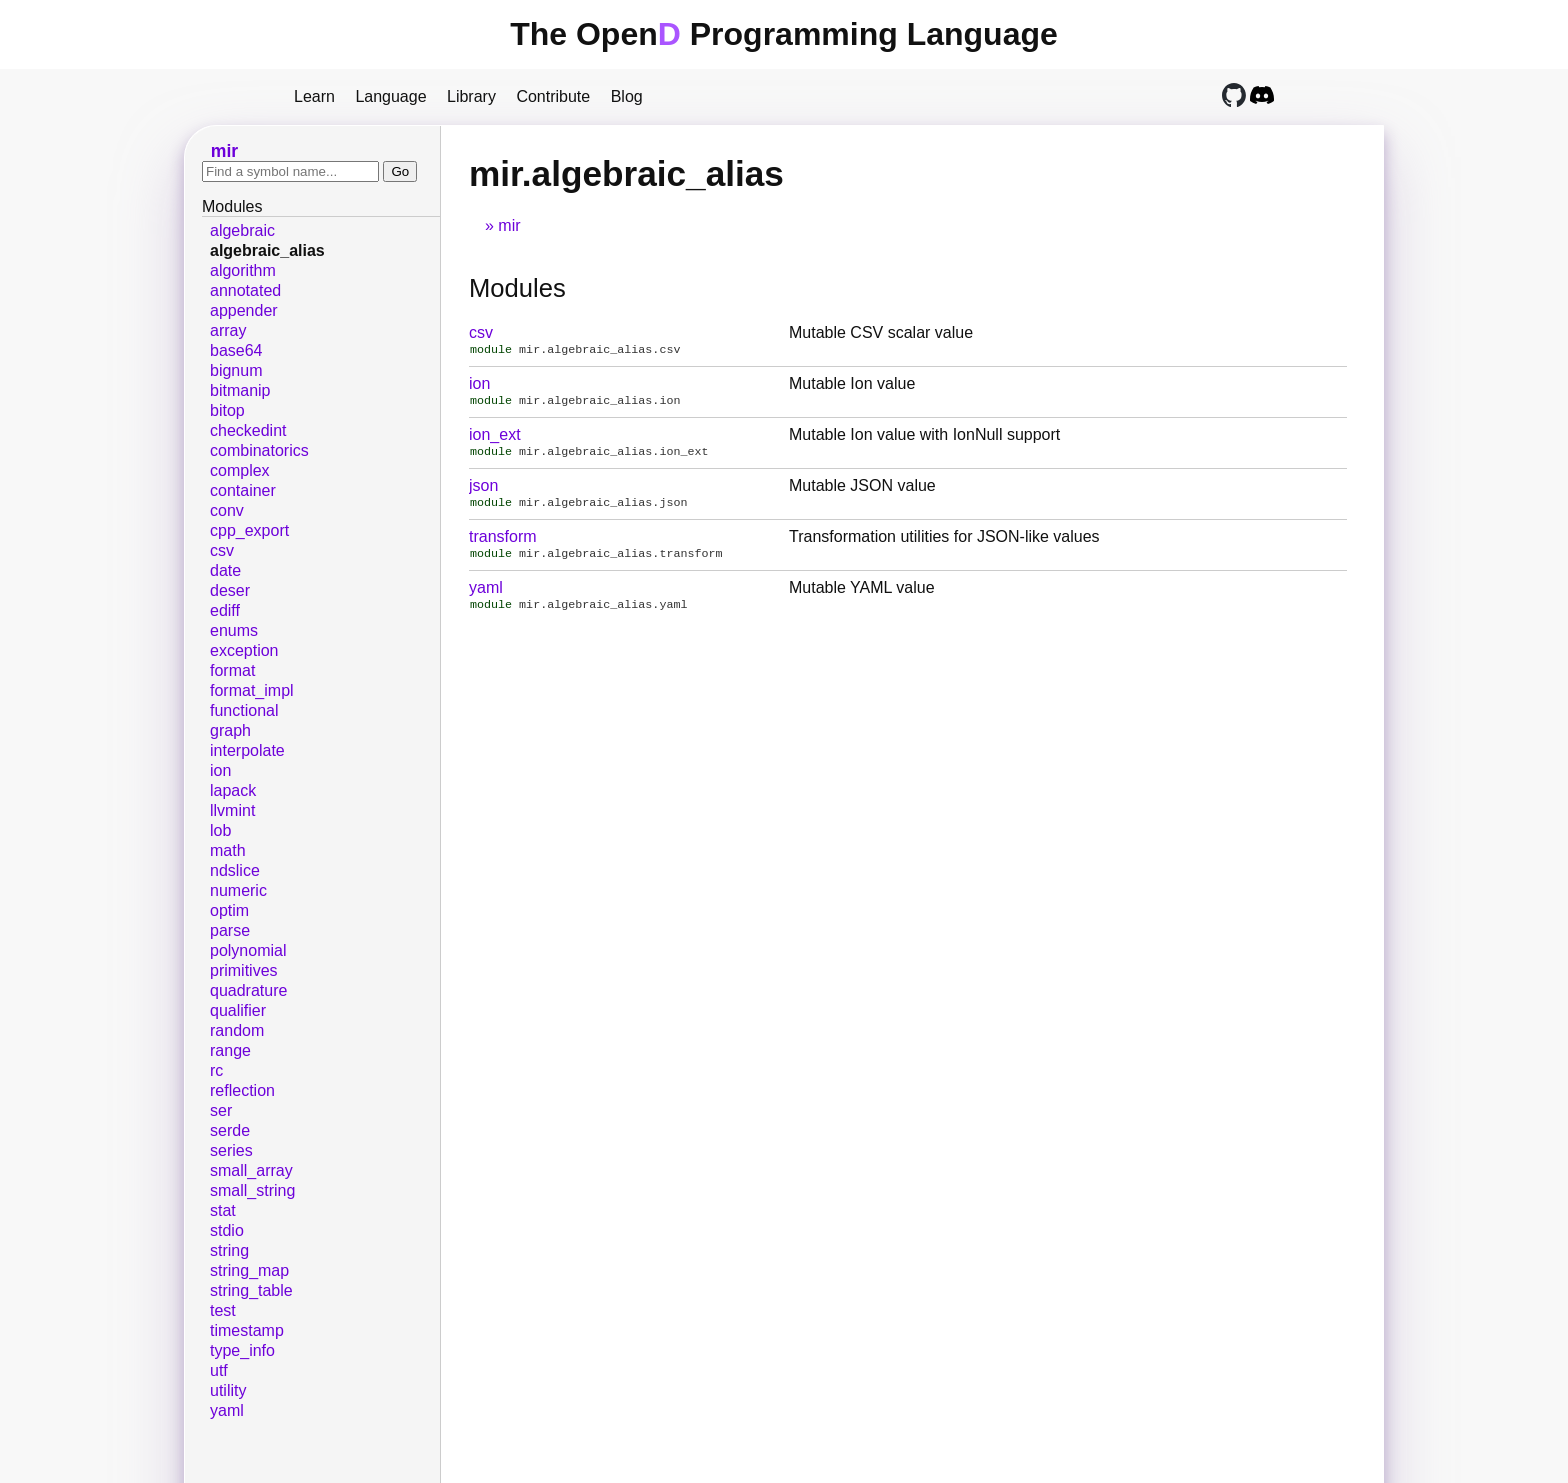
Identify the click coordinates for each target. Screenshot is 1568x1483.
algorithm (243, 270)
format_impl (252, 690)
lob (220, 830)
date (225, 570)
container (243, 490)
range (230, 1050)
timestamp (247, 1330)
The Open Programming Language (784, 34)
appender (244, 310)
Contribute (553, 96)
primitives (244, 970)
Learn (314, 96)
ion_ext (495, 438)
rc (216, 1070)
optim (229, 910)
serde (230, 1130)
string (229, 1250)
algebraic (242, 230)
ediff (225, 610)
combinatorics (259, 450)
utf (219, 1370)
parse (230, 930)
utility (228, 1390)
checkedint (248, 430)
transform (503, 544)
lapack (233, 790)
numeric (238, 890)
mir (509, 225)
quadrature (248, 990)
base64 (236, 350)
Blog (627, 96)
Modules (517, 288)
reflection (242, 1090)
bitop (227, 410)
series (231, 1150)
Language (390, 96)
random (237, 1030)
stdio (227, 1230)
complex (240, 470)
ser (221, 1110)
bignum (236, 370)
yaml (486, 597)
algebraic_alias (267, 250)
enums (234, 630)
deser (230, 590)
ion (479, 385)
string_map (249, 1270)
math (228, 850)
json (483, 491)
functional (244, 710)
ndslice (235, 870)
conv (227, 510)
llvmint (232, 810)
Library (471, 96)
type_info (242, 1350)
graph (230, 730)
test (223, 1310)
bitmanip (240, 390)
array (228, 330)
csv (481, 332)
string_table (251, 1290)
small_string (252, 1190)
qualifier (238, 1010)
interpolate (247, 750)
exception (244, 650)
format (232, 670)
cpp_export (249, 530)
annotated (245, 290)
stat (223, 1210)
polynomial (248, 950)
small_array (251, 1170)
